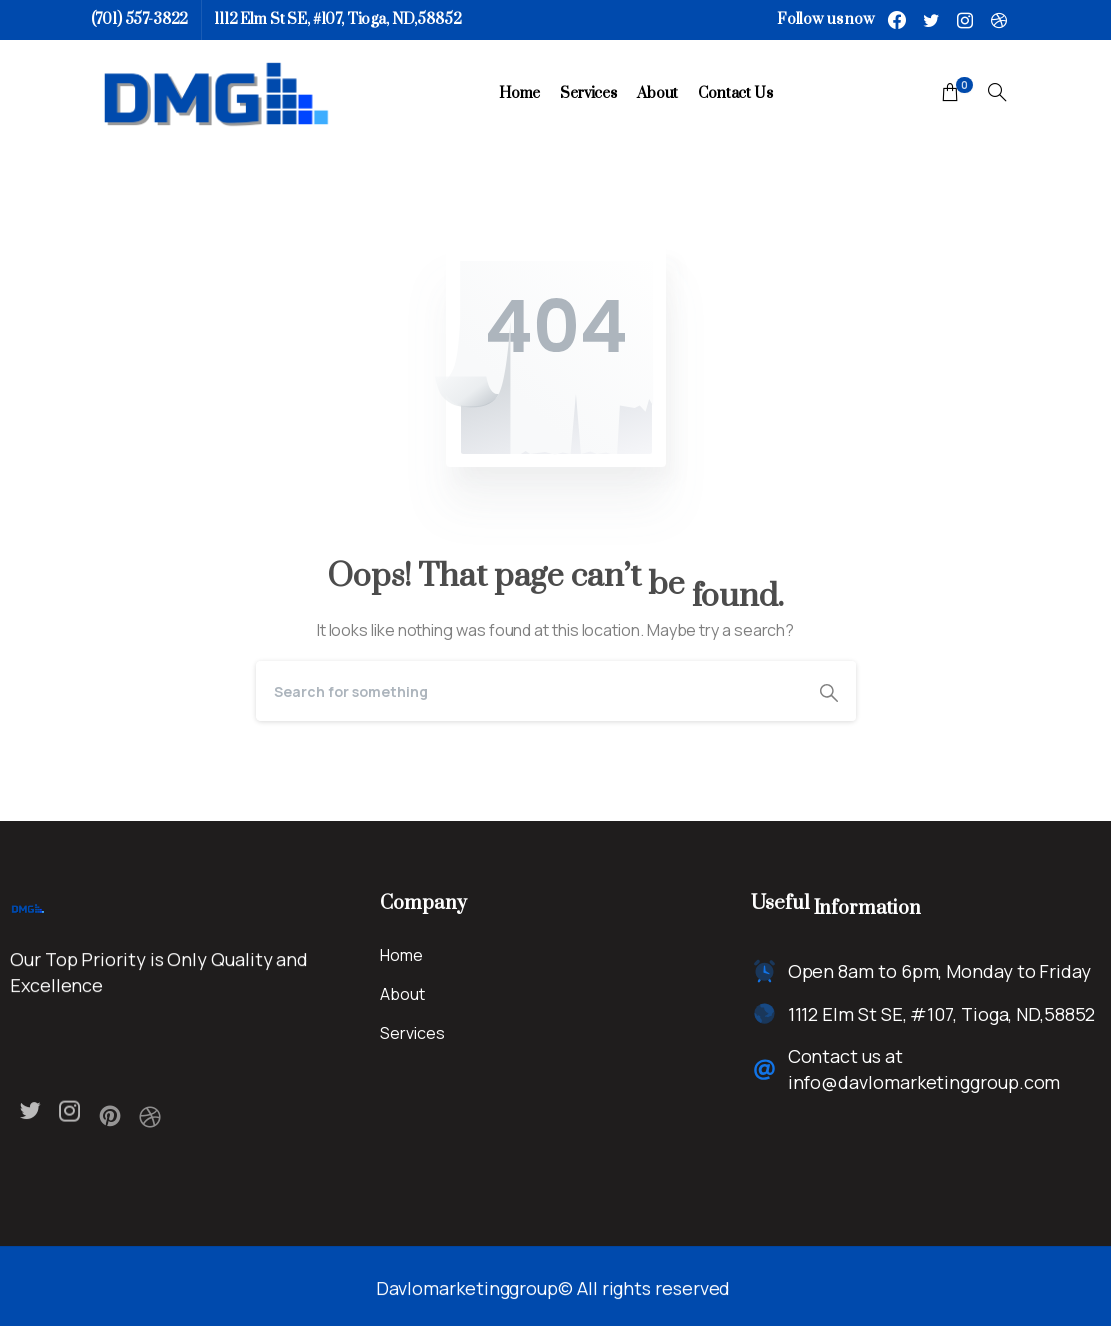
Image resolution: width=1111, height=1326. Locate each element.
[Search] (529, 691)
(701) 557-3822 (140, 19)
